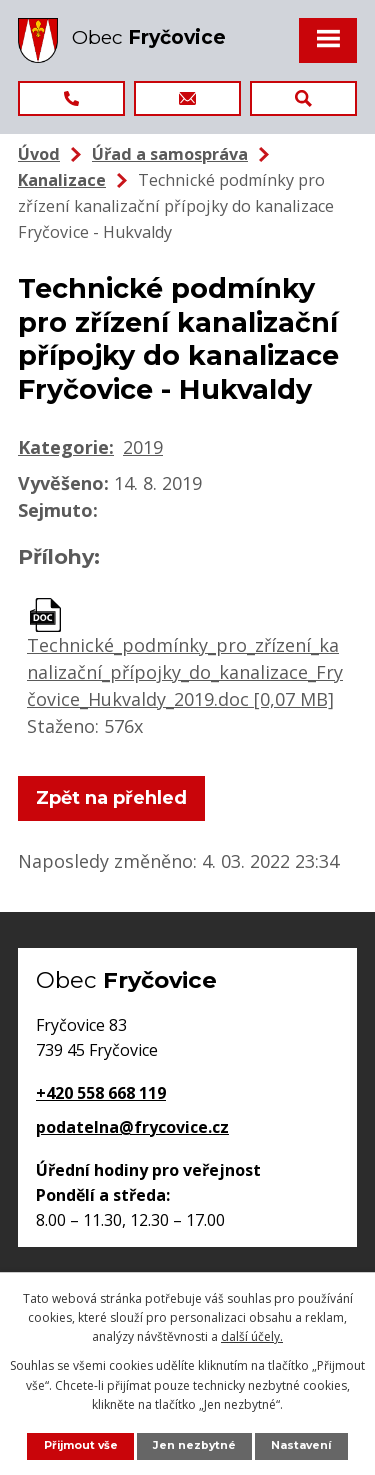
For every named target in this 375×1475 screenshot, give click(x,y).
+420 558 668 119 (101, 1093)
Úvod (39, 154)
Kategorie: (66, 447)
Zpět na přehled (111, 798)
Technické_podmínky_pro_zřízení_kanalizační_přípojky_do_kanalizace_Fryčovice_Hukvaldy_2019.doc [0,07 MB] (185, 672)
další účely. (252, 1336)
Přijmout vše (81, 1445)
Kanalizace (62, 180)
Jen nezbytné (194, 1445)
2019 (143, 447)
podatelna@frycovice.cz (132, 1127)
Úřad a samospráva (170, 154)
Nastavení (301, 1445)
